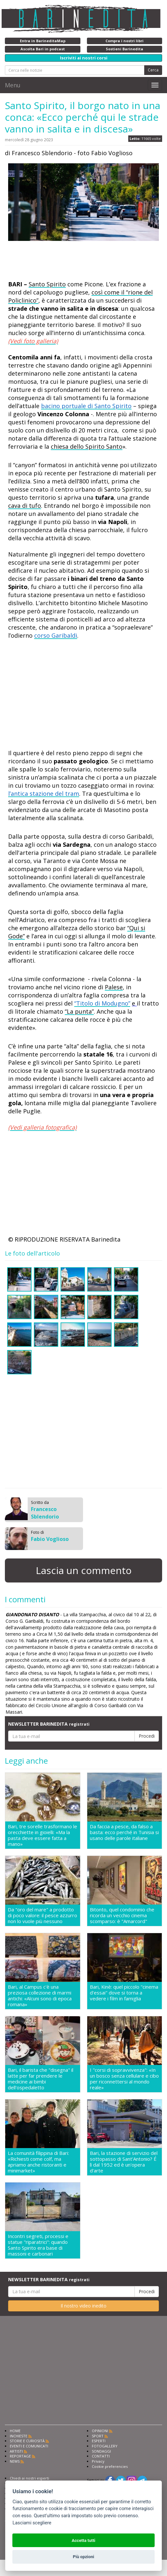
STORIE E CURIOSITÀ (27, 2440)
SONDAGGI (101, 2451)
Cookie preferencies (110, 2466)
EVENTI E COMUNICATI (29, 2446)
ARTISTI (16, 2451)
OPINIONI (100, 2430)
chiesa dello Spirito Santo (86, 446)
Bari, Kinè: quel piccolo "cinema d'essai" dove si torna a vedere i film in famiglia (124, 1993)
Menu (13, 85)
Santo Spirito (47, 284)
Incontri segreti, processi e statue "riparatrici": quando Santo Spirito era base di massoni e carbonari (38, 2245)
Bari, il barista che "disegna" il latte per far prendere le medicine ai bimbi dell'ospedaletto (40, 2078)
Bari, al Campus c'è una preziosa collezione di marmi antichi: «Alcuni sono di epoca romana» (40, 1995)
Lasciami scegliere (31, 2523)
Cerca (153, 70)
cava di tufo (24, 505)
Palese (114, 987)
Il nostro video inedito (83, 2306)
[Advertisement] (60, 262)
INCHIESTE (18, 2435)
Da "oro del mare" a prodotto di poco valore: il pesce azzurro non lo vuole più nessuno (42, 1915)
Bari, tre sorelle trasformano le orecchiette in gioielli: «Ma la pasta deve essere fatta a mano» (42, 1835)
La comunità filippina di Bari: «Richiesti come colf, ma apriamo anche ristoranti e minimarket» (38, 2161)
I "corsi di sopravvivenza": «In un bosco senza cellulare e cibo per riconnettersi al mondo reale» (124, 2078)
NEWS (15, 2461)
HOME (15, 2430)
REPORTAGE (20, 2456)
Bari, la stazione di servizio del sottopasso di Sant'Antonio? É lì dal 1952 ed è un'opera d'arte (124, 2161)
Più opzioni (83, 2556)
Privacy (98, 2461)
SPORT (98, 2435)
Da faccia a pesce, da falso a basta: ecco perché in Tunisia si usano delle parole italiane (124, 1832)
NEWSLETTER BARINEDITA (49, 1724)
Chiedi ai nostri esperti (29, 2478)
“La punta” (79, 1011)
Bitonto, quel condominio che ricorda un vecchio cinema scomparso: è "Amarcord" (122, 1915)
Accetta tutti (83, 2540)
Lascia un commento (84, 1570)
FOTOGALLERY (105, 2446)
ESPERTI (98, 2440)
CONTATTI (101, 2456)
